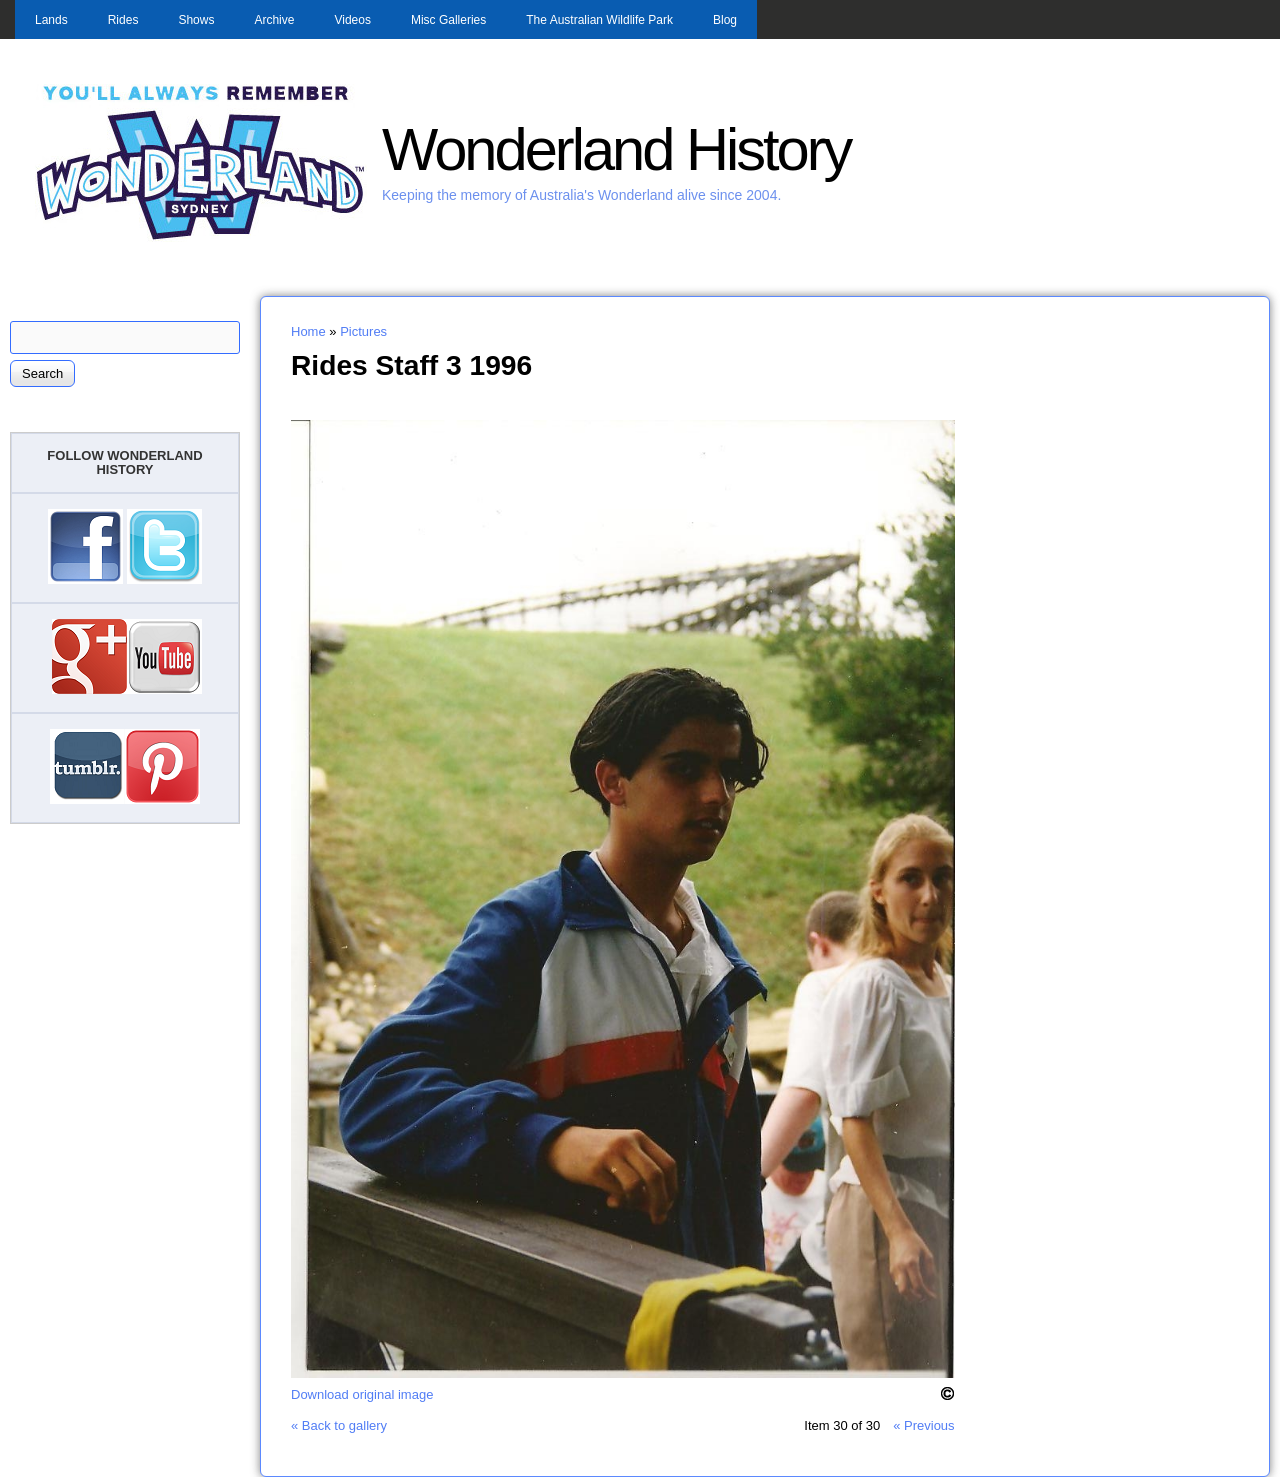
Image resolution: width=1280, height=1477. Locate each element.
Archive (274, 20)
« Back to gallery (339, 1425)
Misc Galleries (448, 20)
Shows (196, 20)
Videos (352, 20)
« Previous (923, 1425)
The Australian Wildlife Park (599, 20)
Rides (123, 20)
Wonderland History (616, 149)
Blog (725, 20)
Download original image (362, 1394)
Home (308, 331)
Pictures (363, 331)
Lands (51, 20)
